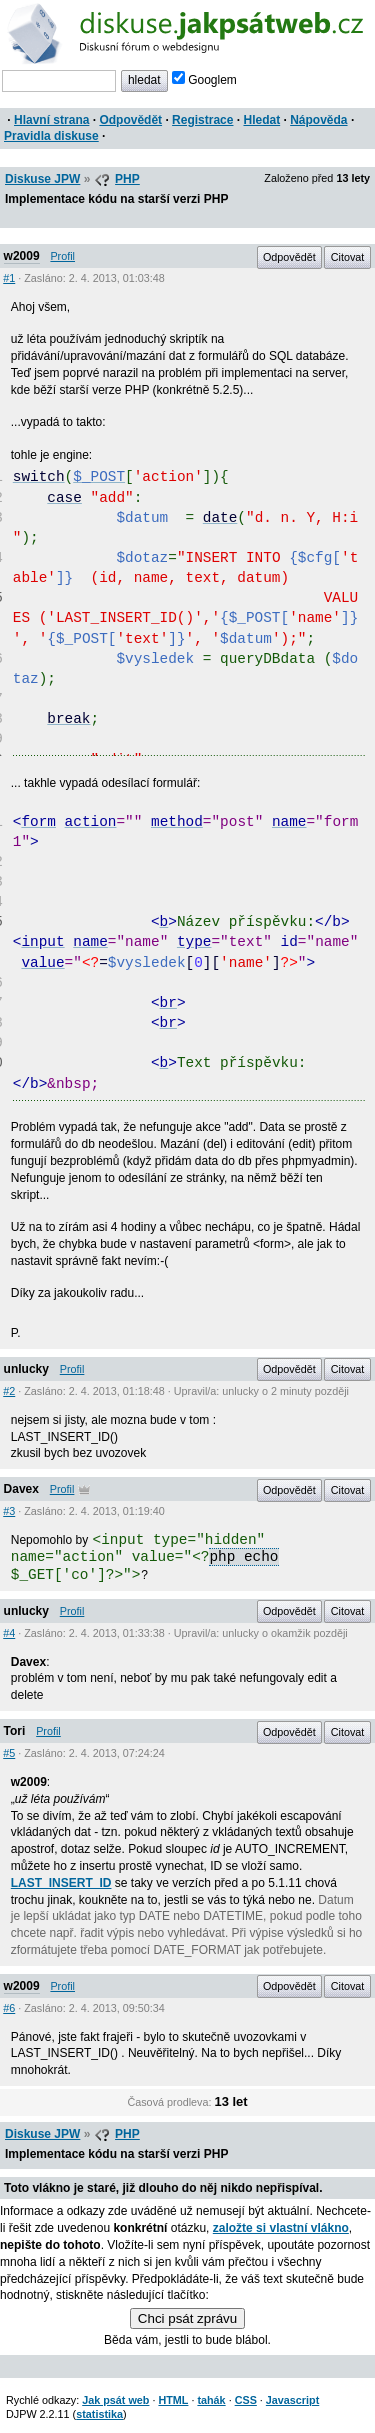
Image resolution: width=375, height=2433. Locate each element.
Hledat (261, 120)
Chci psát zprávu (187, 2318)
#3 (9, 1511)
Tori (15, 1731)
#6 (9, 2008)
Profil (62, 256)
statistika (99, 2414)
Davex (21, 1489)
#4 (9, 1633)
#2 (9, 1391)
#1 (9, 278)
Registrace (202, 120)
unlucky (26, 1369)
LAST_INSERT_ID (61, 1883)
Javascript (292, 2400)
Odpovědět (130, 120)
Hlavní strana (51, 120)
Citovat (348, 257)
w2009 (22, 256)
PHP (127, 179)
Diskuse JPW (42, 179)
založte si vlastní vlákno (281, 2228)
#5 (9, 1753)
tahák (211, 2400)
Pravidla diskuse (51, 136)
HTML (173, 2400)
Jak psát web (115, 2400)
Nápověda (318, 120)
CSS (246, 2400)
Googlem (204, 80)
